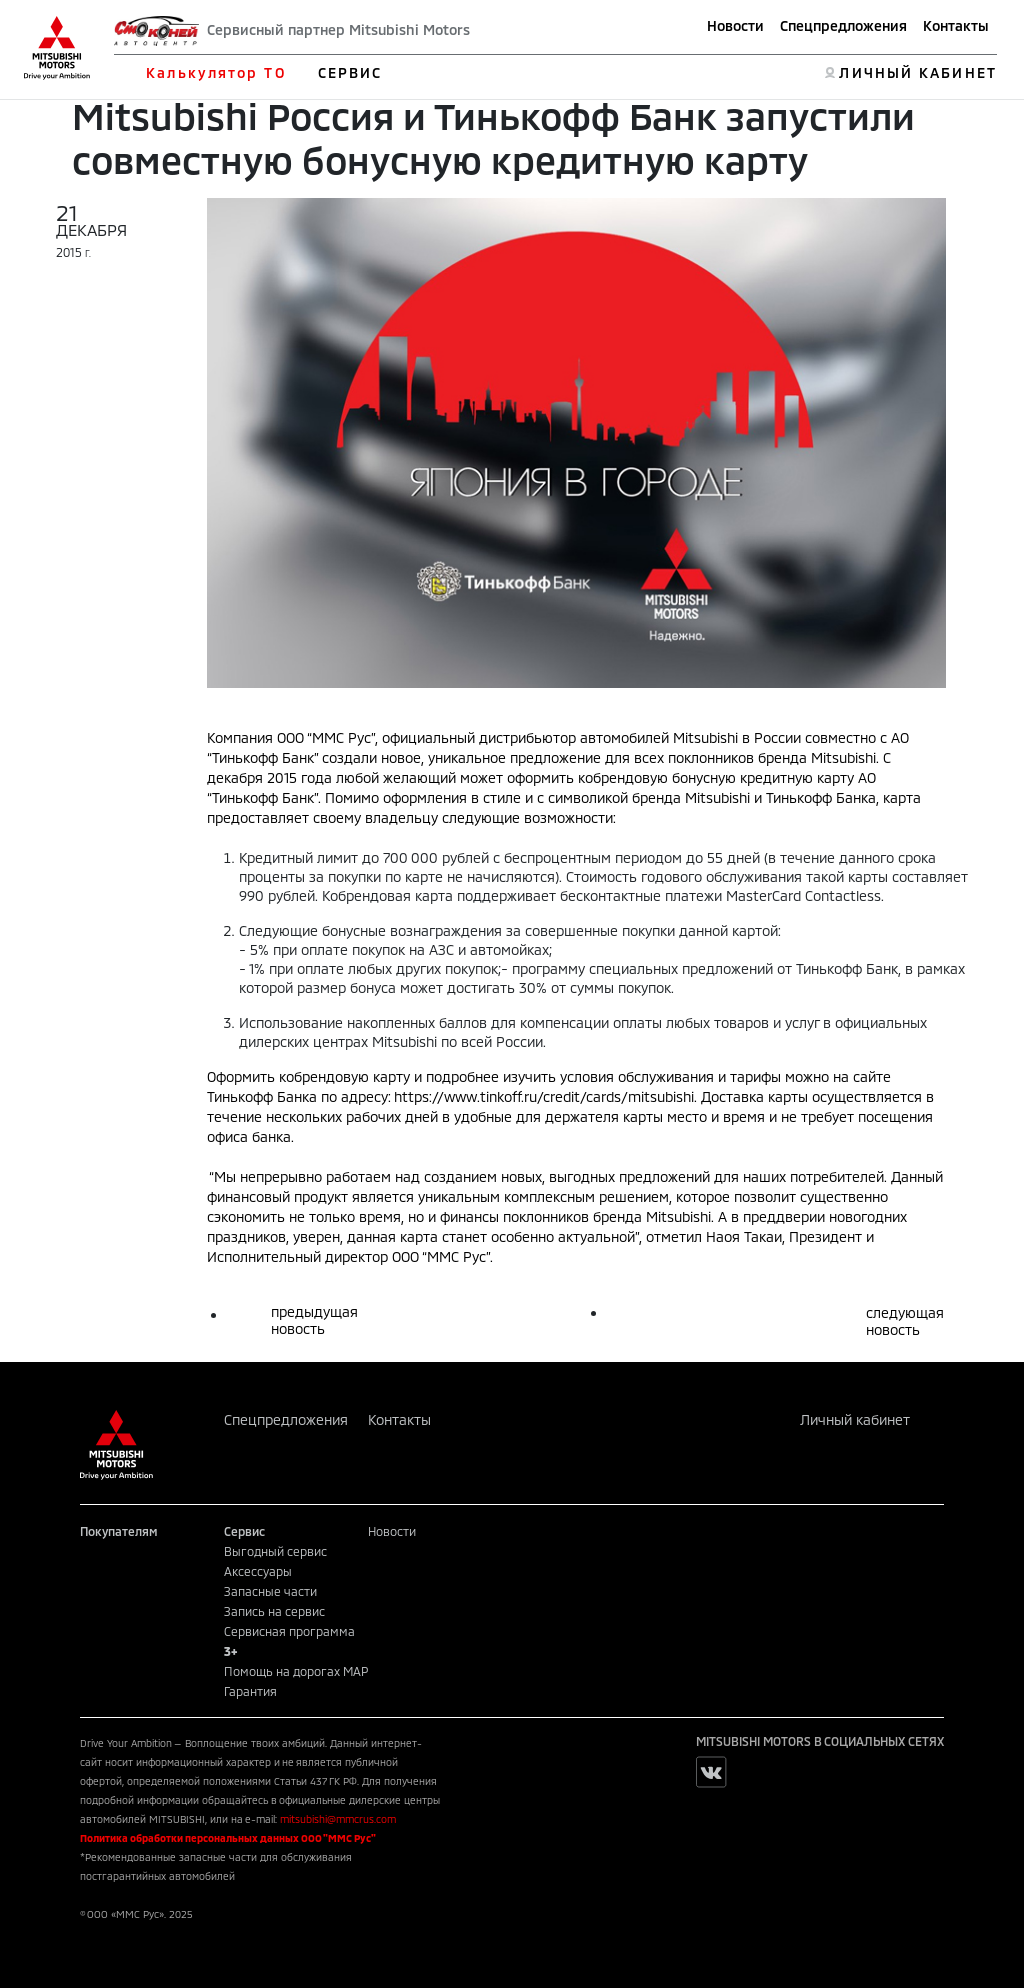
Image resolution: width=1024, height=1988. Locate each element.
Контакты (956, 25)
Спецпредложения (843, 25)
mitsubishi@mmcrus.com (338, 1819)
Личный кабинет (855, 1419)
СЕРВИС (350, 72)
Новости (735, 25)
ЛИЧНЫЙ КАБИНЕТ (917, 72)
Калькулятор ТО (215, 72)
